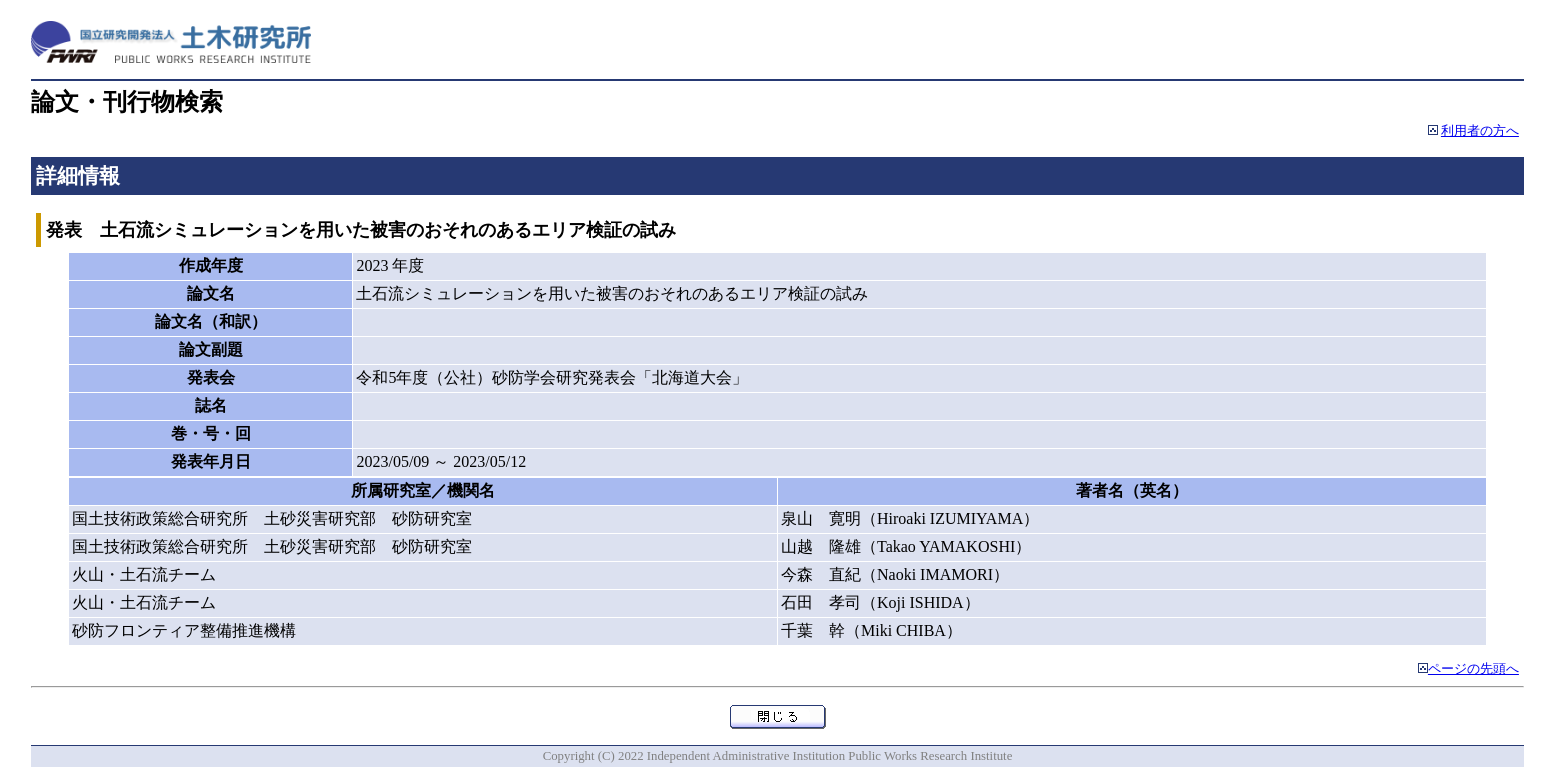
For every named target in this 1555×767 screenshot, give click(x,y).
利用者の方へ (1480, 131)
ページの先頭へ (1473, 669)
